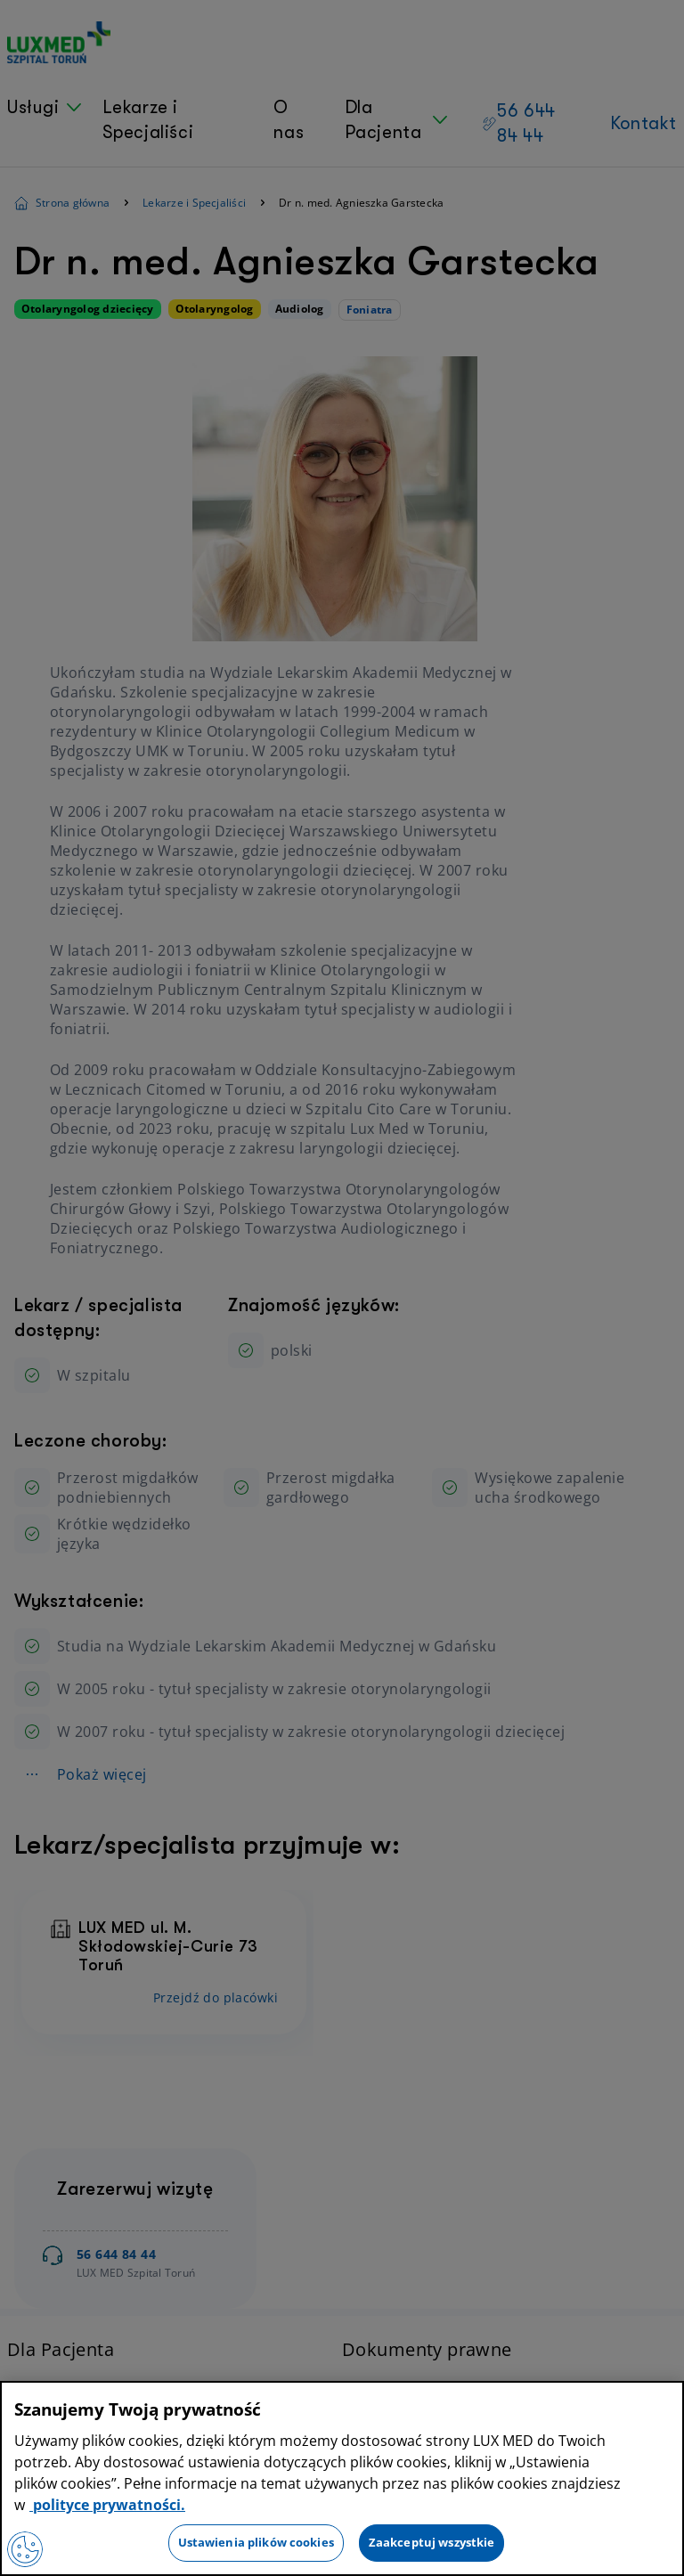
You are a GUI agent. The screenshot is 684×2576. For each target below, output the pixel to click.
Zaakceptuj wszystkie (432, 2542)
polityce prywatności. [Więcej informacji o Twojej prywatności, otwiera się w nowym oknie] (107, 2505)
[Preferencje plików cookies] (25, 2549)
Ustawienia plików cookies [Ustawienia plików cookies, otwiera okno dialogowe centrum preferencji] (256, 2542)
